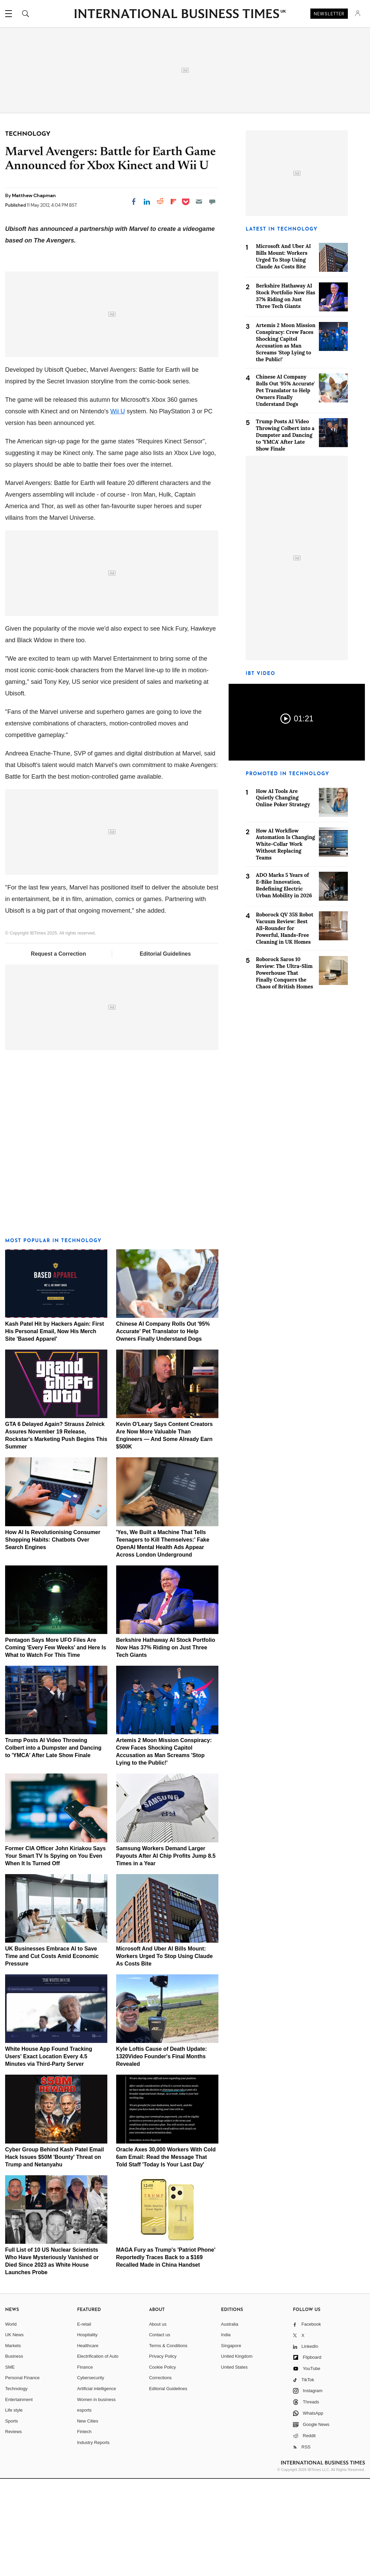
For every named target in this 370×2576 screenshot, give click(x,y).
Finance (85, 2464)
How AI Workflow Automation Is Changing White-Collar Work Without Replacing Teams (285, 844)
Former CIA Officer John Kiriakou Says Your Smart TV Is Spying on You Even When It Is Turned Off (55, 1953)
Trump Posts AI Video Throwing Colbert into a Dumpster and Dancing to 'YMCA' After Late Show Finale (53, 1845)
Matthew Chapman (34, 195)
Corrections (160, 2474)
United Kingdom (237, 2453)
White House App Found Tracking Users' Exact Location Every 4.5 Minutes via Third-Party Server (48, 2153)
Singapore (231, 2442)
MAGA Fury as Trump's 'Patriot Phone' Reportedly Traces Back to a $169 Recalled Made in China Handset (166, 2354)
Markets (13, 2442)
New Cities (87, 2518)
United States (234, 2464)
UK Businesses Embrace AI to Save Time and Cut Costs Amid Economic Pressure (52, 2053)
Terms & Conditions (168, 2442)
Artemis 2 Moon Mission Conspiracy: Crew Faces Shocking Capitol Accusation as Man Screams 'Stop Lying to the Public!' (285, 342)
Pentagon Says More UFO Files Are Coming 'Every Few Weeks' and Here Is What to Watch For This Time (55, 1744)
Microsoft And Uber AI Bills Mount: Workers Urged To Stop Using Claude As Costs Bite (164, 2053)
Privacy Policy (162, 2453)
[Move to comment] (212, 201)
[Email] (199, 201)
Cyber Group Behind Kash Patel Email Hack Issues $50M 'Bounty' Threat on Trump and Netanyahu (54, 2254)
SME (10, 2464)
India (226, 2431)
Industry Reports (93, 2539)
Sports (11, 2518)
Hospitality (87, 2431)
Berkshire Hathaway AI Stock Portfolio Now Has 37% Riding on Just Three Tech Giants (165, 1744)
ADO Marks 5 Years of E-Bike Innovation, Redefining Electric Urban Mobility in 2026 (284, 885)
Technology (16, 2485)
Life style (13, 2507)
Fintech (84, 2528)
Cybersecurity (90, 2474)
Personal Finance (22, 2474)
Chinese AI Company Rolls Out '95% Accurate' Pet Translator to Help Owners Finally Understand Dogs (163, 1428)
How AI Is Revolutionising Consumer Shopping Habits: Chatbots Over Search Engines (52, 1636)
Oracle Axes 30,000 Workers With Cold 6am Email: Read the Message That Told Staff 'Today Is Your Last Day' (166, 2254)
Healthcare (87, 2442)
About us (157, 2421)
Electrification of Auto (97, 2453)
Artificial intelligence (96, 2485)
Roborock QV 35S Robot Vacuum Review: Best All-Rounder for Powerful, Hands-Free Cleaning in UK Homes (284, 928)
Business (14, 2453)
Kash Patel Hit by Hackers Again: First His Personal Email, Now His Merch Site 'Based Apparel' (54, 1428)
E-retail (84, 2421)
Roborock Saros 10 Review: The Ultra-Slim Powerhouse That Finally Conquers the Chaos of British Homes (284, 973)
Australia (229, 2421)
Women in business (96, 2496)
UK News (14, 2431)
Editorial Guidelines (165, 1051)
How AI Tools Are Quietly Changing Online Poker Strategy (283, 798)
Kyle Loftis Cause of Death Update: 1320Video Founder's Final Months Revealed (161, 2153)
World (11, 2421)
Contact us (159, 2431)
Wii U (117, 508)
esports (84, 2507)
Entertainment (19, 2496)
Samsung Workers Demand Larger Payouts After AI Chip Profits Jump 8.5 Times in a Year (166, 1953)
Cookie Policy (162, 2464)
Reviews (13, 2528)
